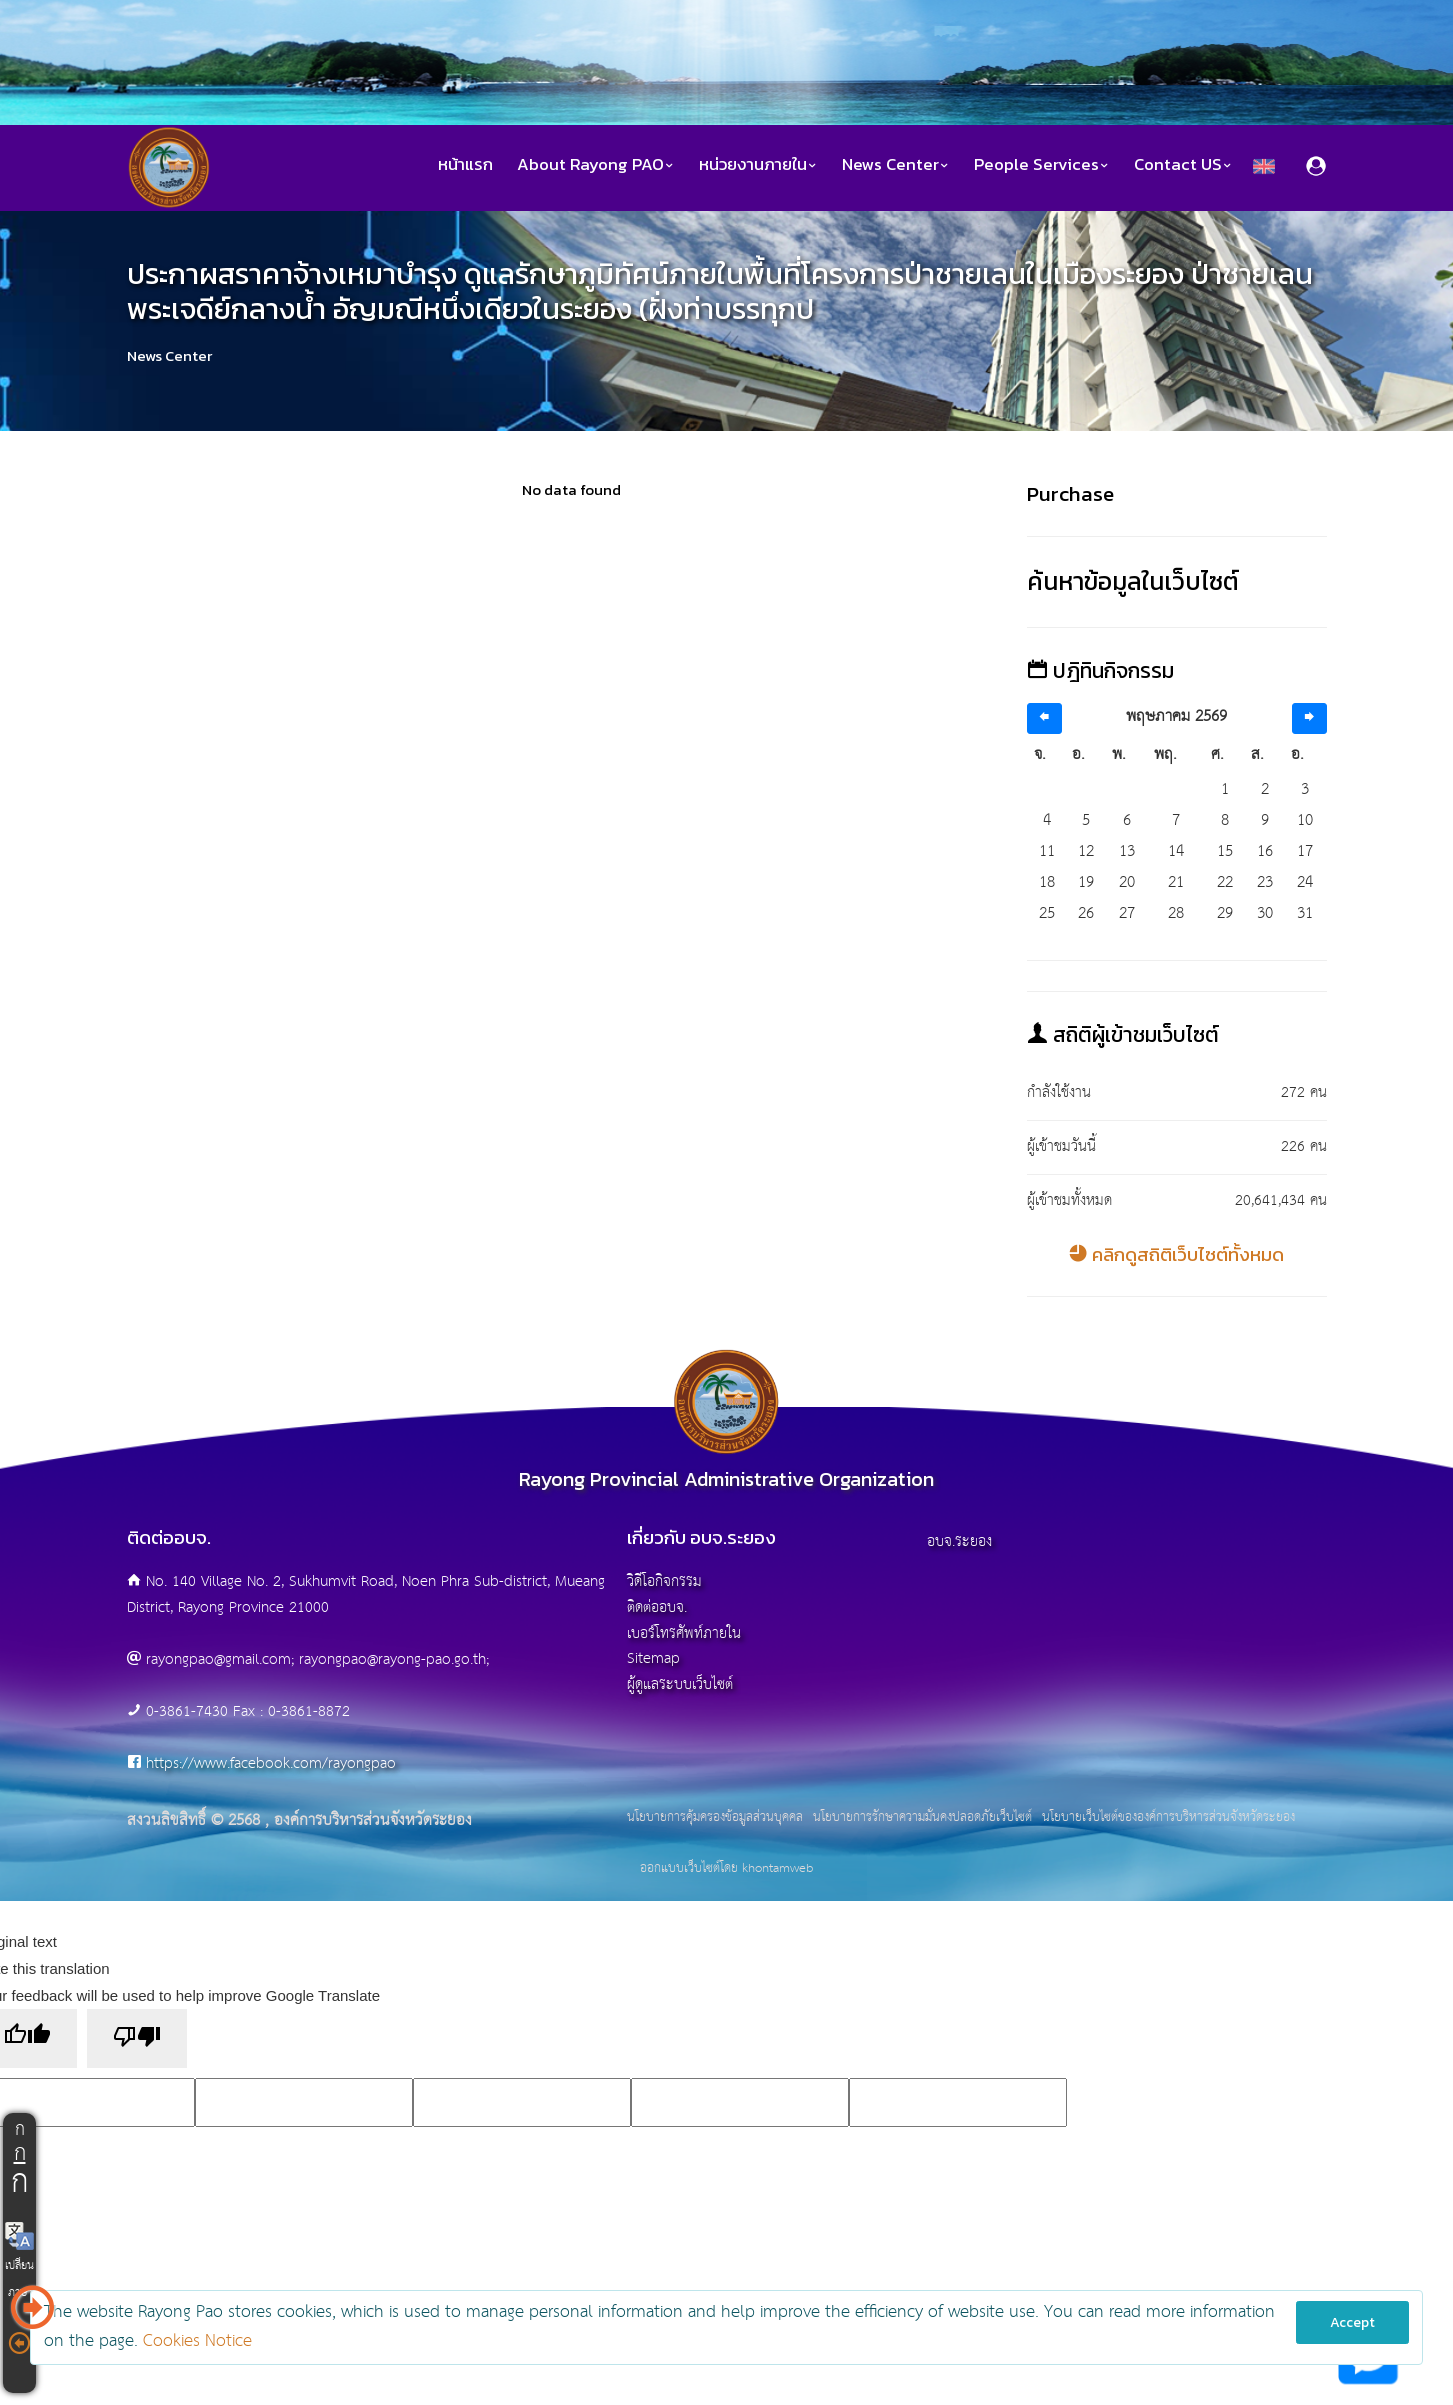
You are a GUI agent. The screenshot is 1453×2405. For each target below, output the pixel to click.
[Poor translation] (137, 2038)
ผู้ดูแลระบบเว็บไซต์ (680, 1684)
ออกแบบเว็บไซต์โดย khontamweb (726, 1868)
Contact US (1183, 164)
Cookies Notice (197, 2341)
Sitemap (653, 1658)
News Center (896, 164)
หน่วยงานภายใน (758, 164)
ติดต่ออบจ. (657, 1607)
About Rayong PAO (596, 164)
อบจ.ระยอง (959, 1541)
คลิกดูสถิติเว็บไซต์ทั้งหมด (1176, 1254)
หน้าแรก (465, 164)
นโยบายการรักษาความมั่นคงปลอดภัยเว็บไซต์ (922, 1818)
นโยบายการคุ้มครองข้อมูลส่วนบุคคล (715, 1818)
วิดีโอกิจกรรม (664, 1581)
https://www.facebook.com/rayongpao (271, 1763)
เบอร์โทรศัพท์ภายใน (684, 1633)
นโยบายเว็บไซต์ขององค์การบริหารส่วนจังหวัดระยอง (1168, 1818)
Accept (1352, 2322)
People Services (1042, 164)
